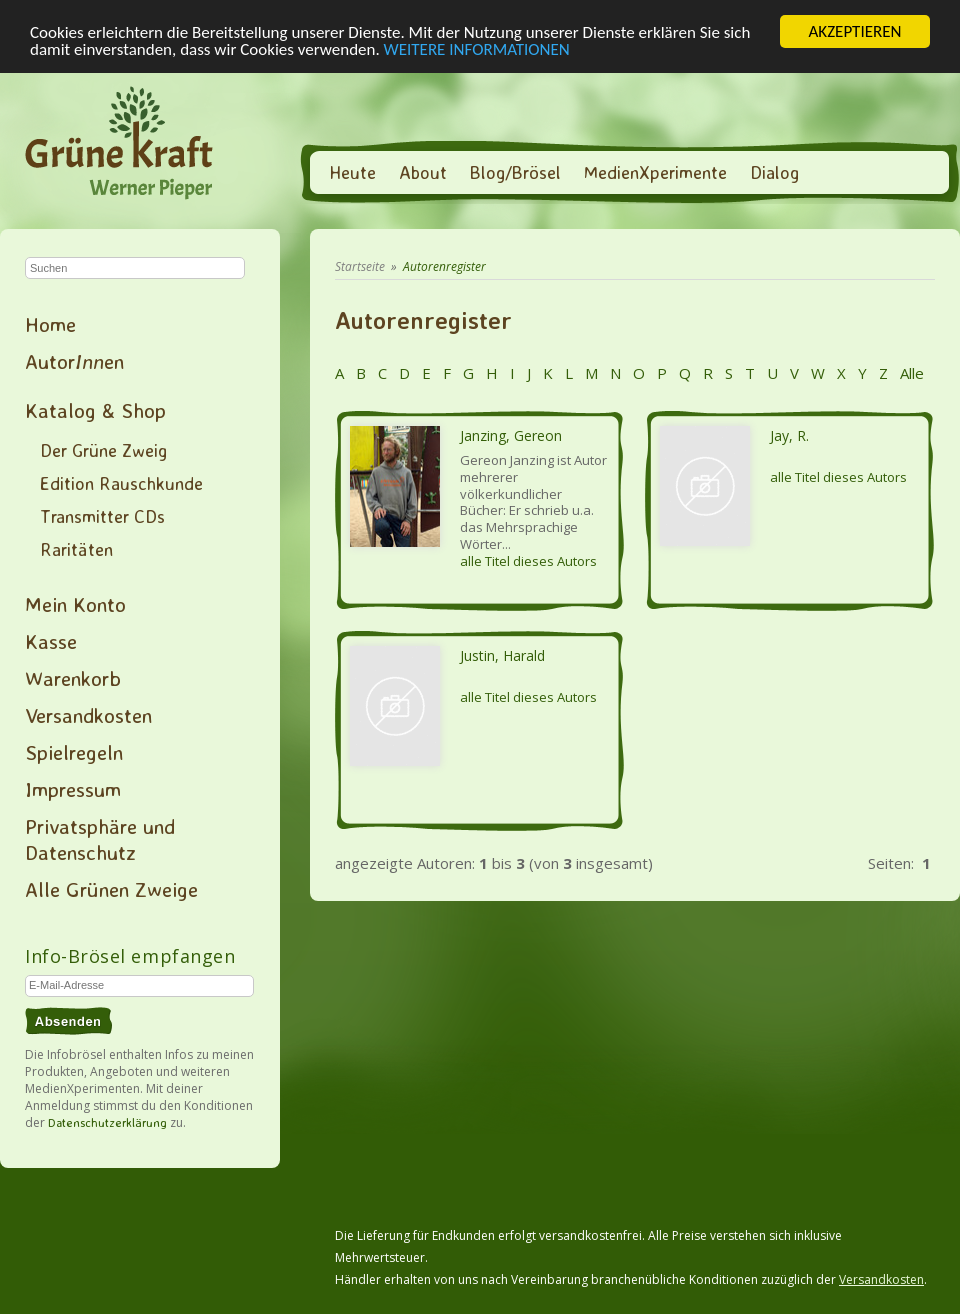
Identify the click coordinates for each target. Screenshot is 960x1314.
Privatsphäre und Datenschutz (100, 839)
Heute (352, 172)
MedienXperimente (655, 172)
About (423, 172)
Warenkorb (73, 678)
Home (50, 324)
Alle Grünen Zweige (111, 889)
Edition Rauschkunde (121, 483)
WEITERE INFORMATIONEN (477, 48)
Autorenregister (444, 266)
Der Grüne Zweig (103, 450)
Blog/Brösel (515, 172)
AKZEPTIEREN (854, 31)
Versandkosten (88, 715)
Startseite (360, 266)
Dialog (774, 172)
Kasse (51, 641)
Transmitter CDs (102, 516)
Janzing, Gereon (511, 435)
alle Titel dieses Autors (528, 561)
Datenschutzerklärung (107, 1122)
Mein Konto (75, 604)
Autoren (74, 361)
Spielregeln (74, 752)
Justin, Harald (502, 655)
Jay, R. (789, 435)
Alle (910, 373)
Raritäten (76, 549)
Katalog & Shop (95, 410)
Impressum (73, 789)
